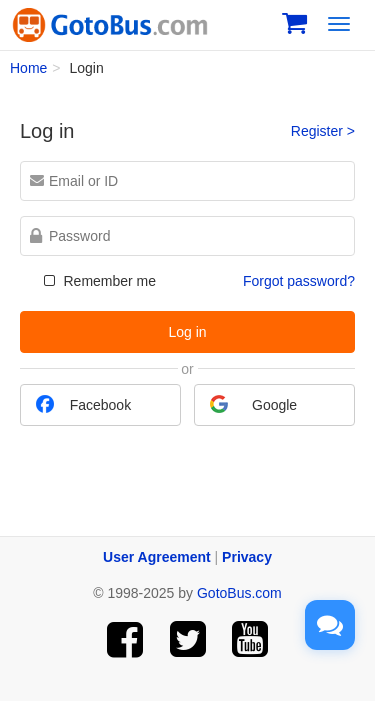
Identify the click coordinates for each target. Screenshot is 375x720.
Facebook (83, 404)
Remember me (98, 281)
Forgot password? (299, 281)
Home (28, 68)
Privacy (247, 557)
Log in (187, 332)
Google (253, 404)
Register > (323, 131)
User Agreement (157, 557)
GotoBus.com (239, 593)
